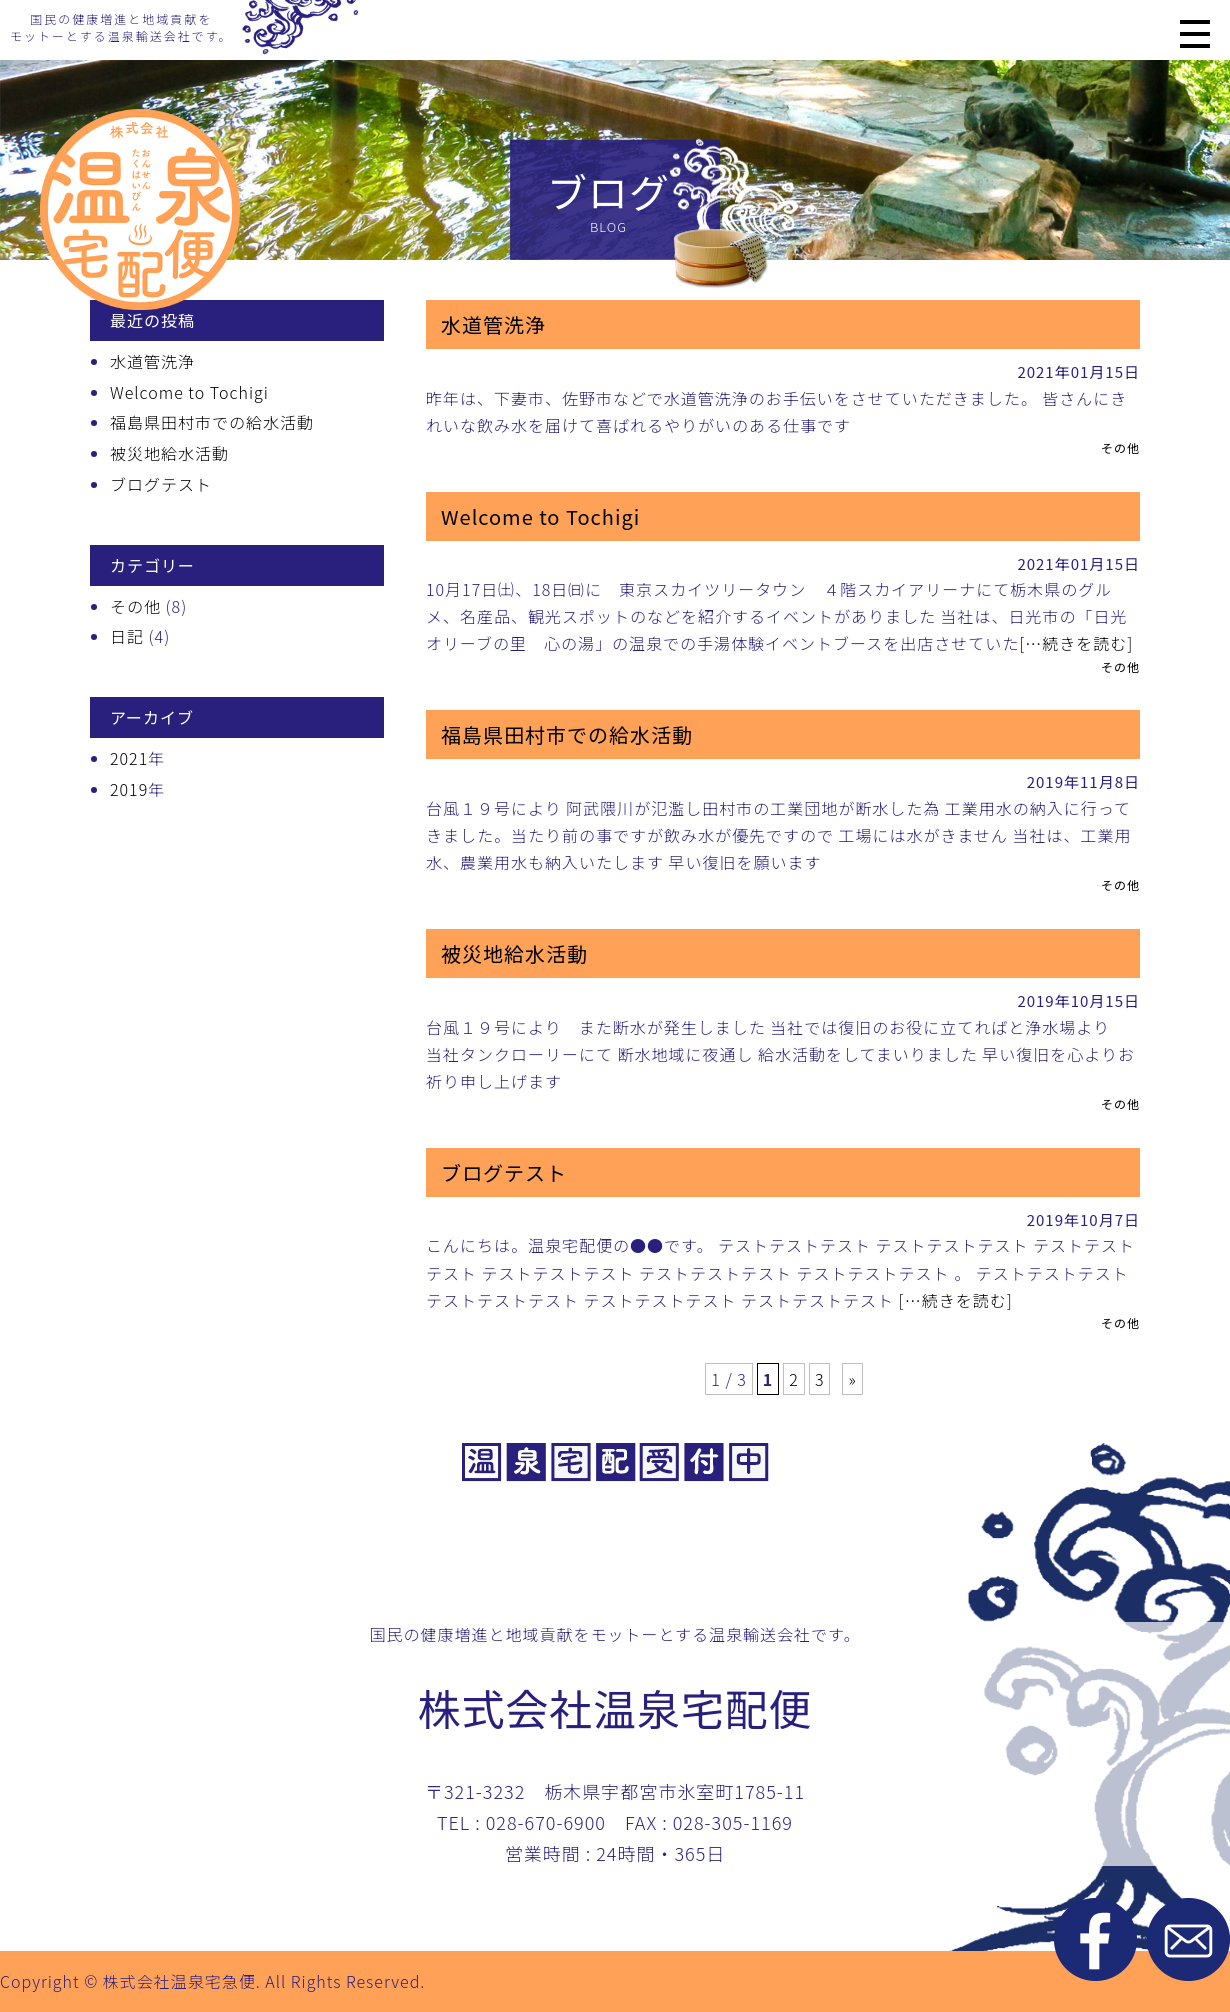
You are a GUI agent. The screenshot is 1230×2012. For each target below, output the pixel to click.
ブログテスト (161, 484)
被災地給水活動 (169, 453)
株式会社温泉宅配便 (615, 1707)
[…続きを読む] (1076, 643)
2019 (129, 789)
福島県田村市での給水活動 (212, 422)
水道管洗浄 (152, 361)
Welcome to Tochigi (189, 392)
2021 (129, 758)
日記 (127, 636)
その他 (135, 606)
